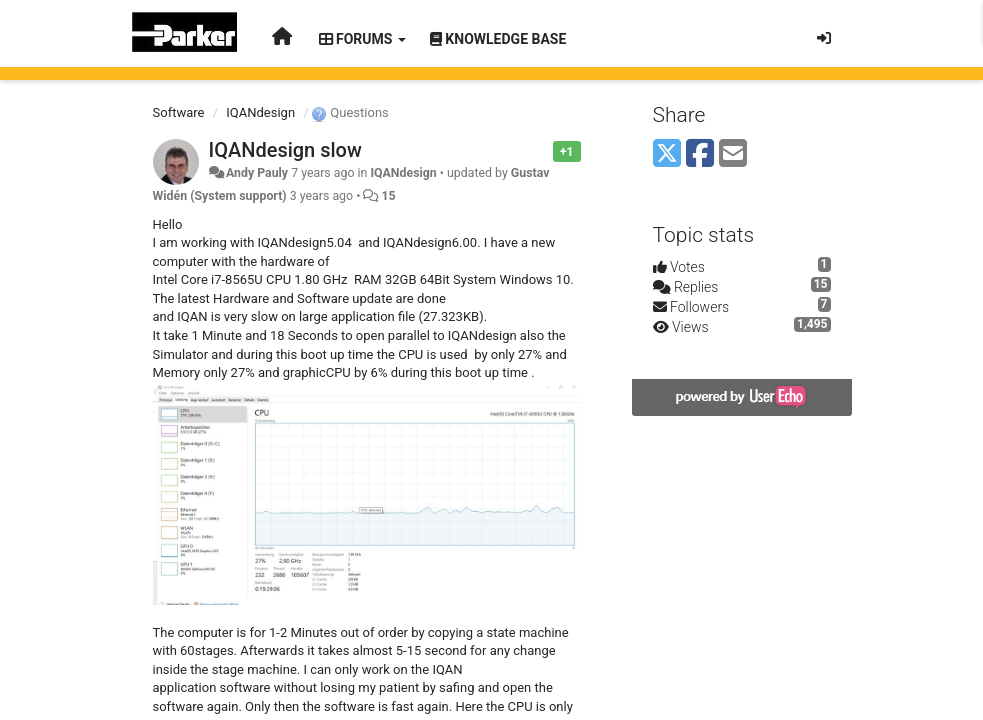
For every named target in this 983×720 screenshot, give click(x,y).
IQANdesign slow (285, 150)
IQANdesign (260, 112)
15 (388, 196)
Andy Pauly (257, 173)
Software (179, 112)
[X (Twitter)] (667, 154)
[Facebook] (700, 154)
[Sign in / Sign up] (824, 38)
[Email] (733, 154)
